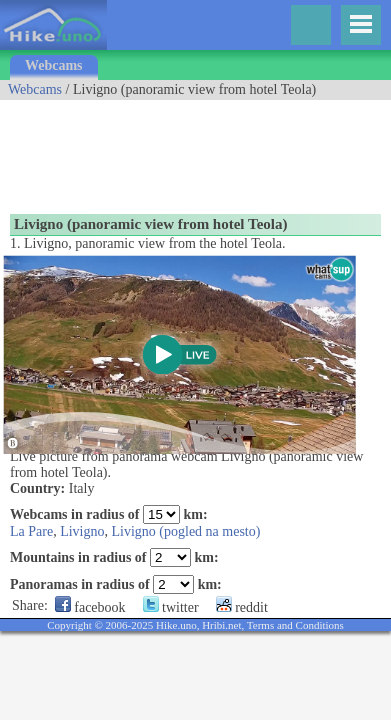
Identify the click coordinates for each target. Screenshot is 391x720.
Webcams (54, 65)
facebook (90, 607)
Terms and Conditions (295, 625)
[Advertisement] (160, 150)
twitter (171, 607)
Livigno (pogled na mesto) (186, 531)
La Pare (31, 531)
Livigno (82, 531)
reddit (242, 607)
